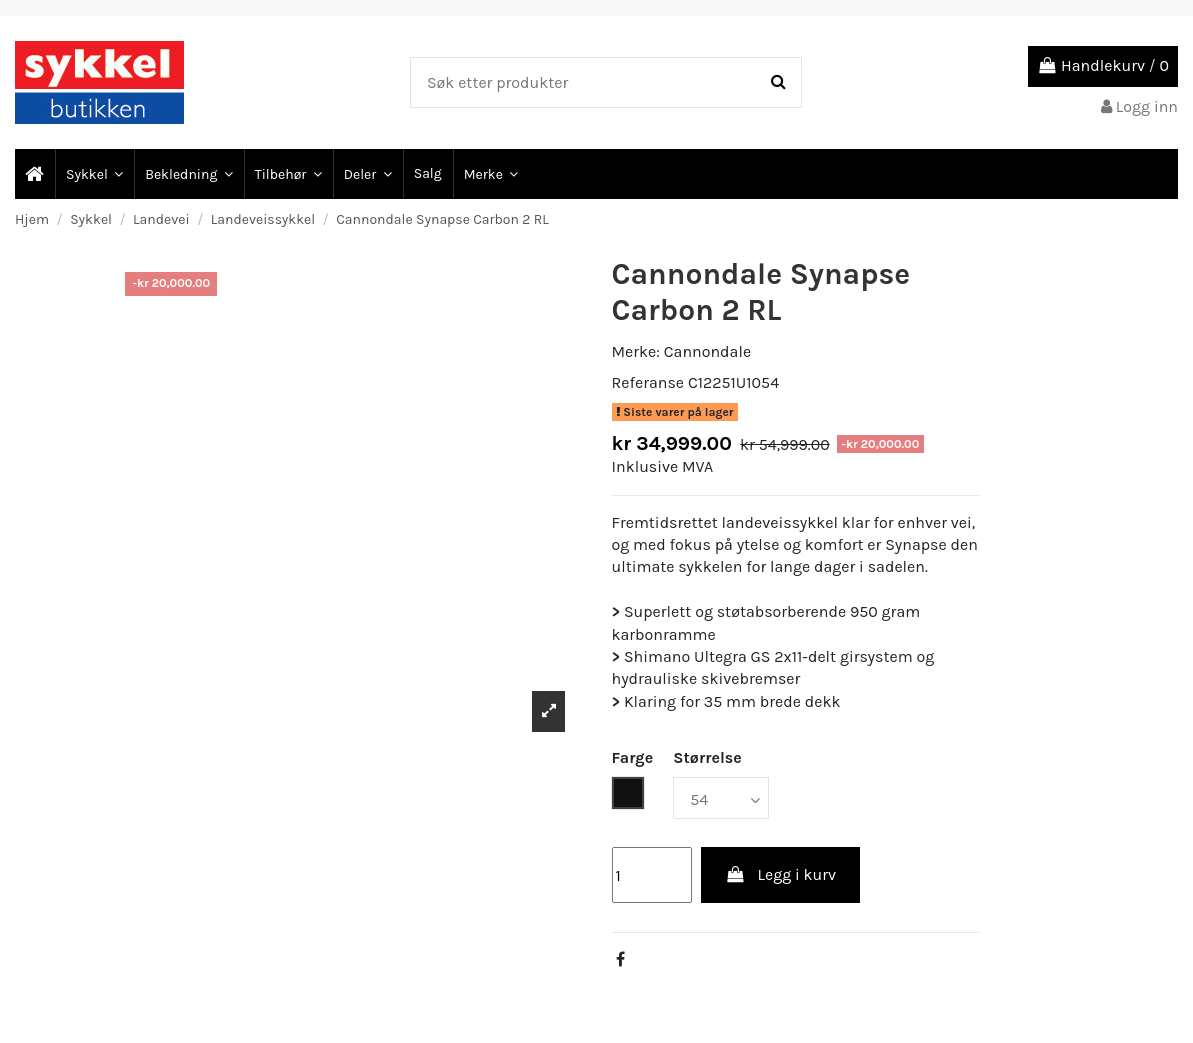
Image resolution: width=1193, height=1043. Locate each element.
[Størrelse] (721, 798)
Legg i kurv (780, 874)
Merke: (636, 351)
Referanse (648, 382)
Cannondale (707, 351)
